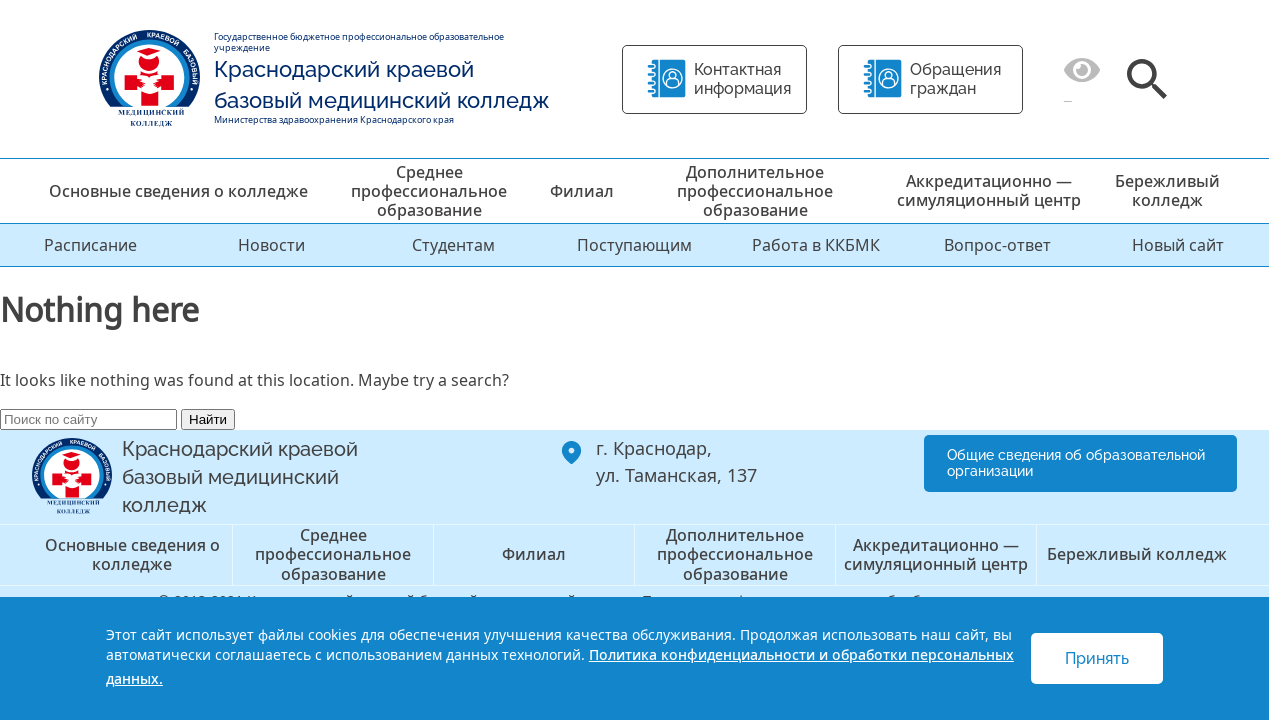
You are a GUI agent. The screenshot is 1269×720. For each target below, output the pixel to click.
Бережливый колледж (1167, 190)
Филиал (582, 191)
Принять (1097, 658)
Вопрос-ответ (997, 245)
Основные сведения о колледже (178, 191)
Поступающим (634, 245)
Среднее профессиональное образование (429, 191)
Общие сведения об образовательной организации (1076, 463)
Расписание (90, 245)
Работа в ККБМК (816, 245)
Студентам (453, 245)
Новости (271, 245)
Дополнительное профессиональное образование (755, 191)
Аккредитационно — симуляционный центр (989, 190)
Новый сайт (1178, 245)
